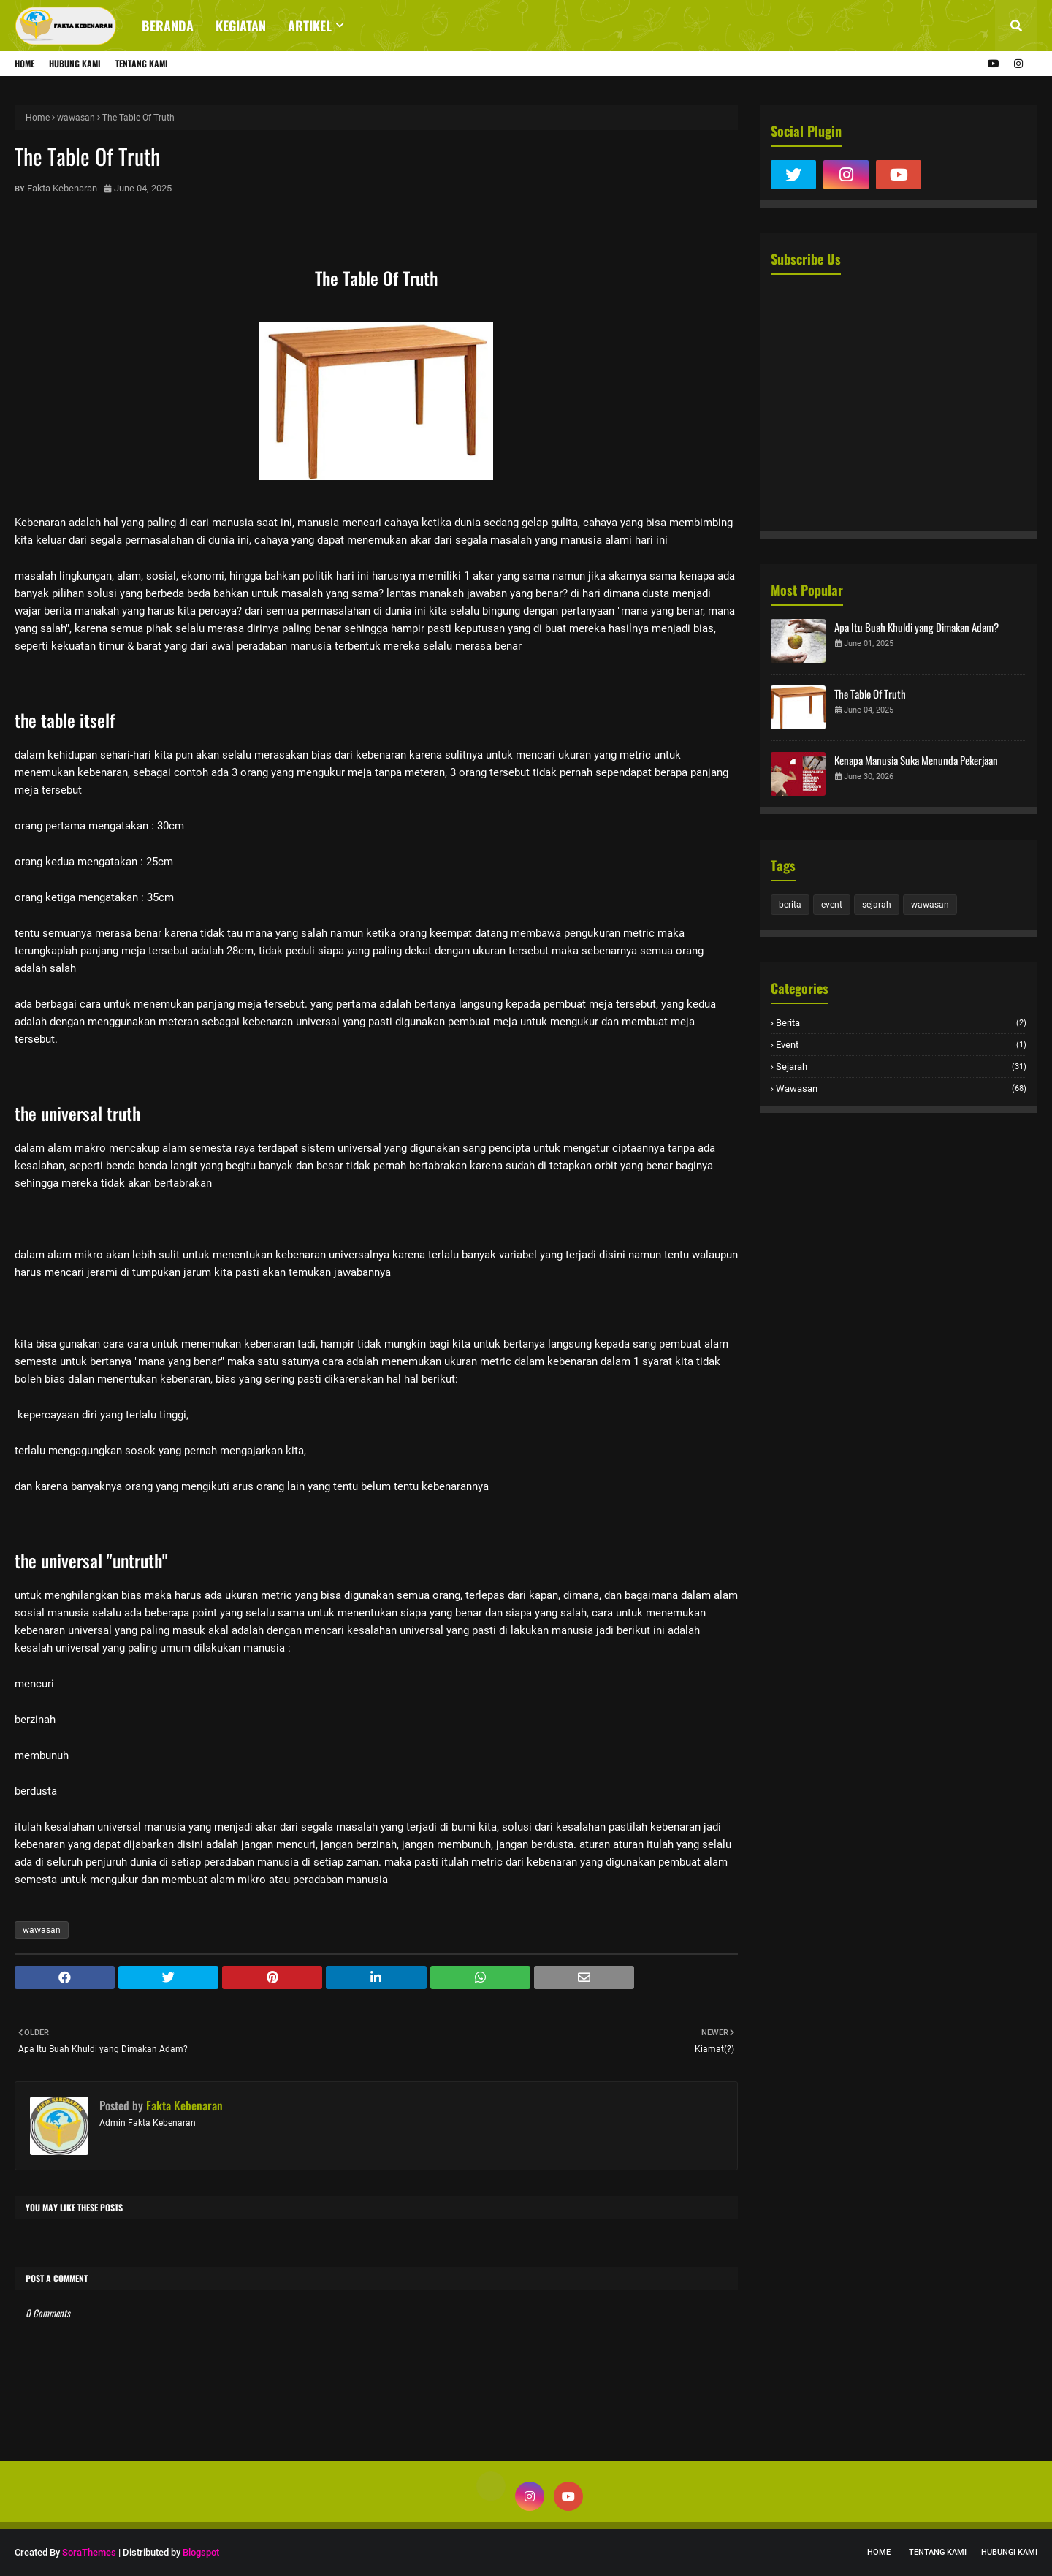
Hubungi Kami (1009, 2552)
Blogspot (201, 2552)
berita (790, 905)
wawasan (76, 118)
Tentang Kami (141, 63)
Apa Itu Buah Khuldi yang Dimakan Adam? (916, 627)
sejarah (876, 905)
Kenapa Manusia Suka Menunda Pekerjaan (916, 760)
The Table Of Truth (870, 693)
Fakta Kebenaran (62, 188)
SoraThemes (89, 2552)
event (831, 905)
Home (24, 63)
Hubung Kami (75, 63)
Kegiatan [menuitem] (241, 25)
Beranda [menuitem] (168, 25)
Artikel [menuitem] (310, 25)
